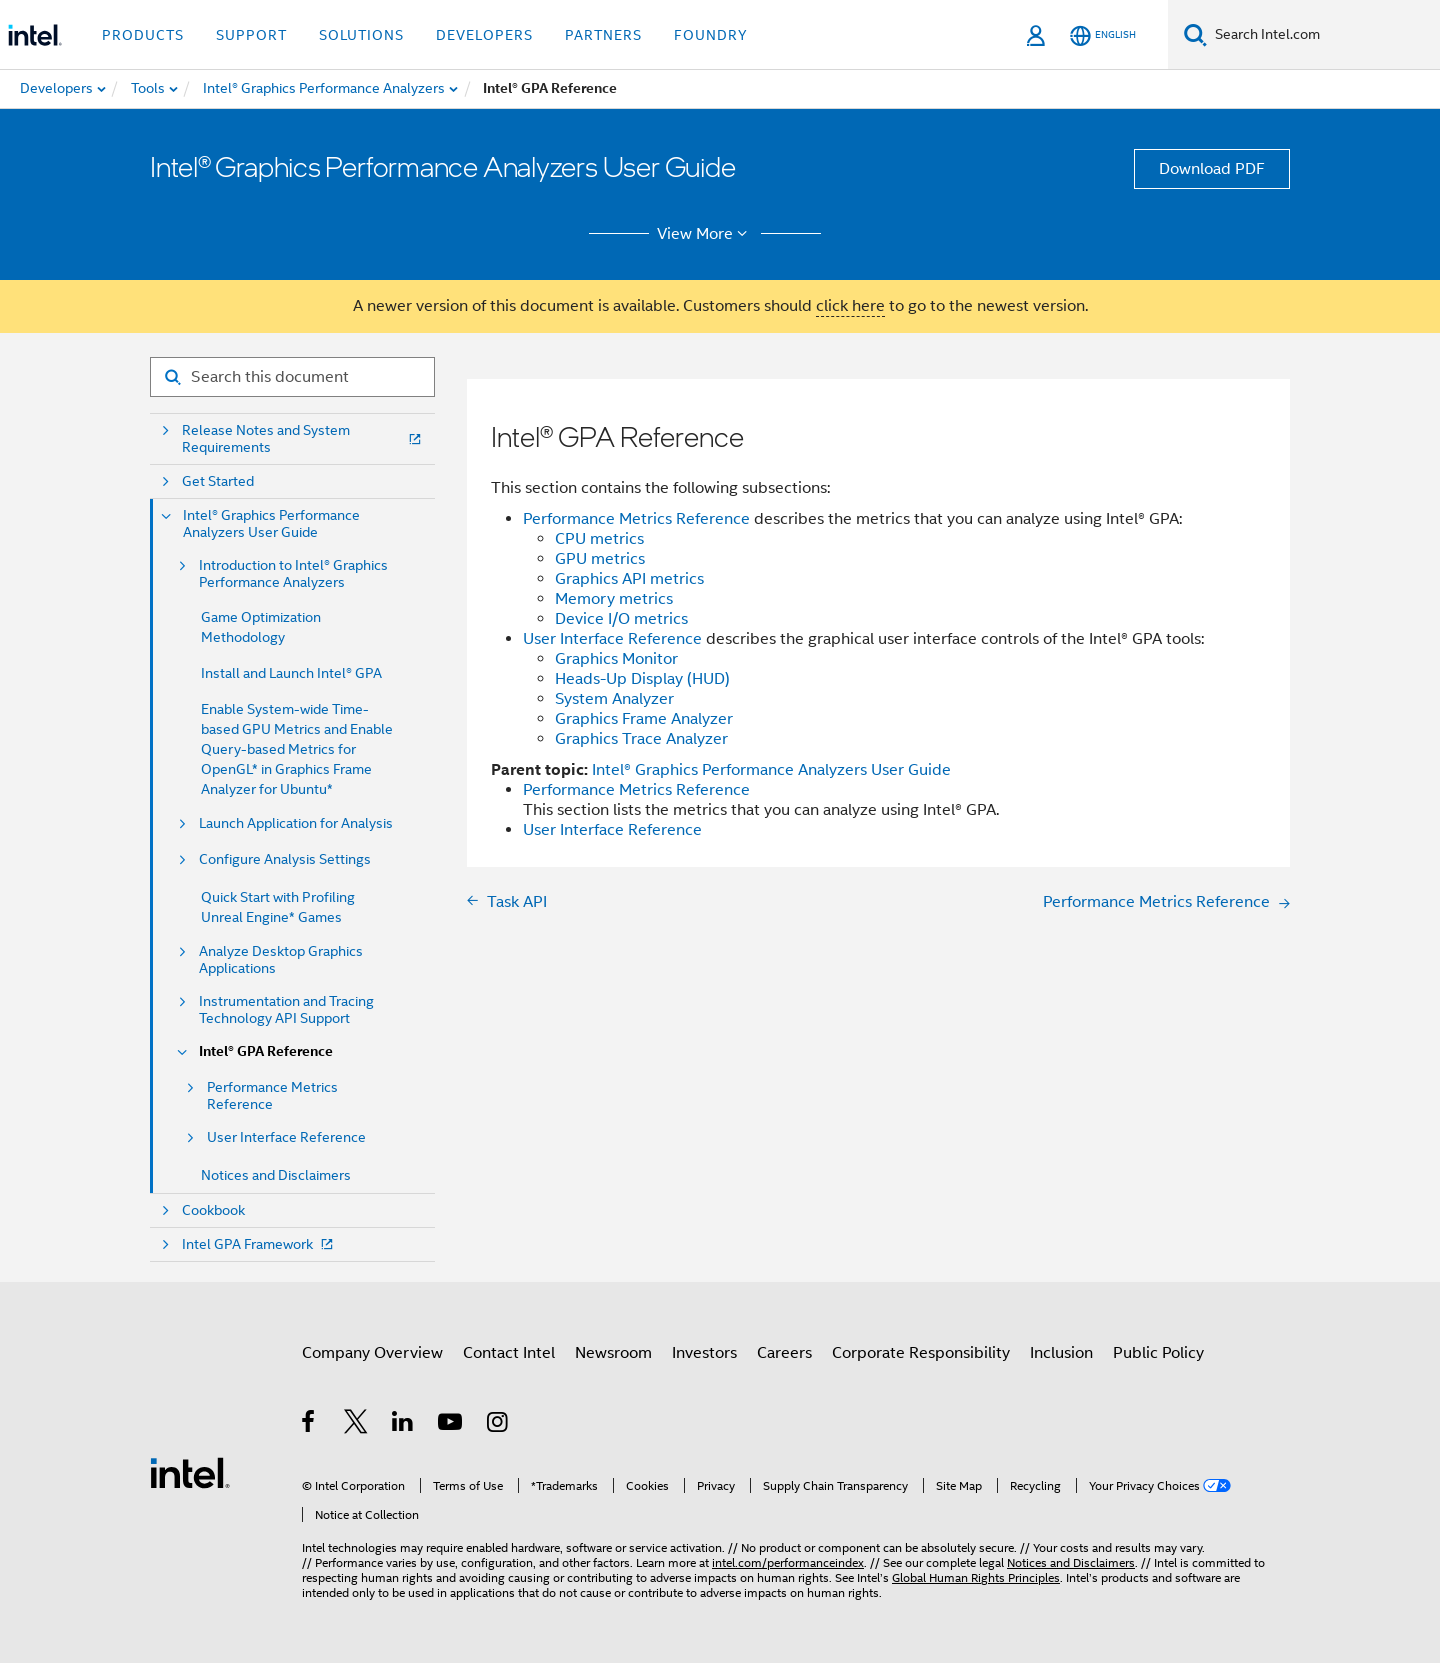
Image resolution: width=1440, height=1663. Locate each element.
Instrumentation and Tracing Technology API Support (286, 1010)
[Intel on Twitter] (356, 1425)
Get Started (218, 481)
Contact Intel (509, 1353)
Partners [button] (603, 35)
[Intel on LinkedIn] (403, 1425)
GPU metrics (600, 559)
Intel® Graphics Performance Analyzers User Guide (271, 524)
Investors (704, 1353)
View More (705, 234)
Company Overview (372, 1353)
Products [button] (143, 35)
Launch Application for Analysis (296, 823)
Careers (784, 1353)
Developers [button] (484, 35)
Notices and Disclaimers (276, 1175)
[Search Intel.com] (1323, 35)
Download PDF (1212, 169)
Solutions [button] (361, 35)
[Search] (1195, 34)
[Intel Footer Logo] (190, 1472)
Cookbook (213, 1210)
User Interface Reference (286, 1137)
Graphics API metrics (629, 579)
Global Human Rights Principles (976, 1577)
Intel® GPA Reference (266, 1051)
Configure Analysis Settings (285, 859)
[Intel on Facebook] (309, 1425)
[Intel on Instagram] (498, 1425)
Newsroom (613, 1353)
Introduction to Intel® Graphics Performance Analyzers (293, 574)
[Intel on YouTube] (451, 1425)
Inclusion (1061, 1353)
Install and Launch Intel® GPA (291, 673)
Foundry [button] (711, 35)
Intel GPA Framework (259, 1244)
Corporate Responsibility (921, 1353)
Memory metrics (614, 599)
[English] (1103, 35)
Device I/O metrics (621, 619)
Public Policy (1158, 1353)
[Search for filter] (292, 377)
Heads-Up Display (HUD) (642, 679)
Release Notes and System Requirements (303, 439)
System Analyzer (614, 699)
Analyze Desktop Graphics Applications (281, 960)
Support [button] (251, 35)
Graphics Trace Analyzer (641, 739)
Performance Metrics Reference (272, 1096)
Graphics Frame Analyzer (644, 719)
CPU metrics (599, 539)
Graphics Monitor (616, 659)
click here (850, 306)
